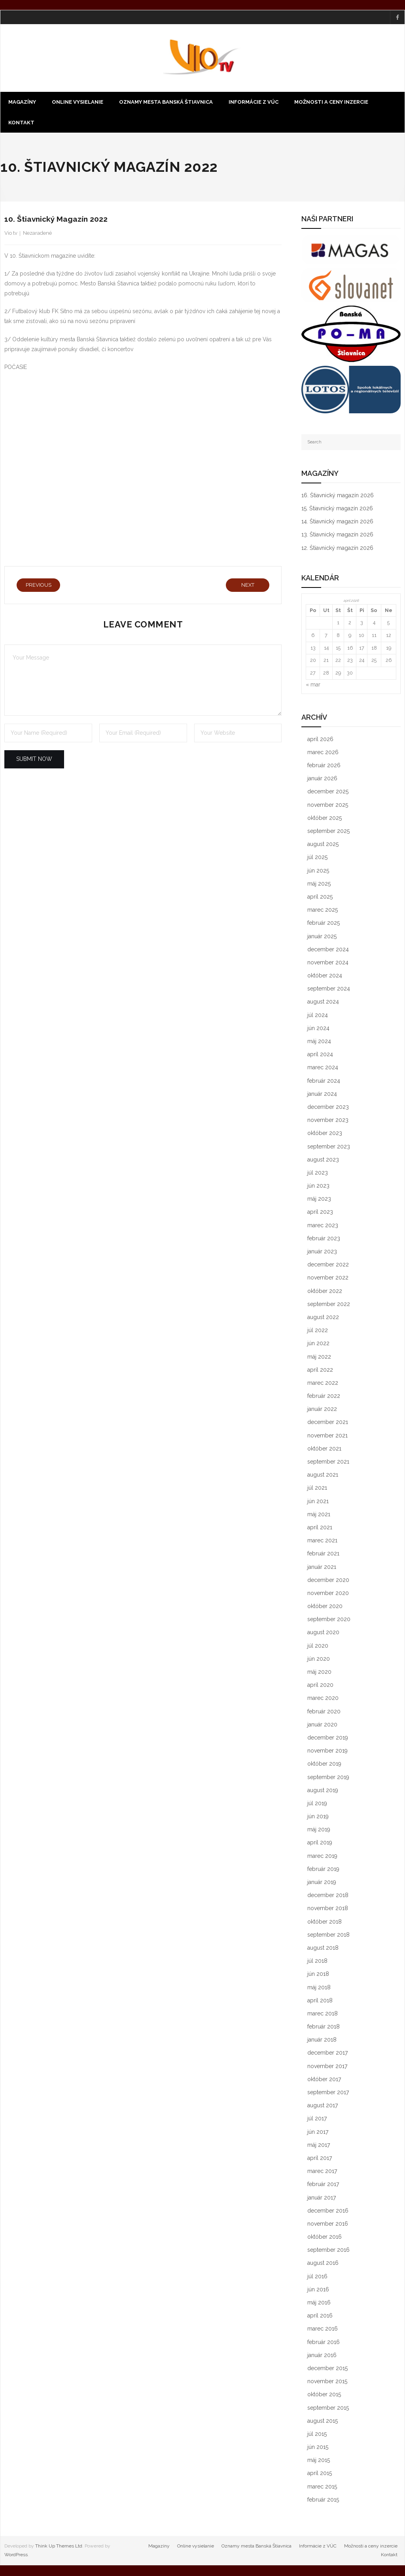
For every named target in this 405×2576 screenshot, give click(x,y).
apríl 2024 (320, 1055)
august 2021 (322, 1475)
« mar (313, 685)
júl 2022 (317, 1331)
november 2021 (327, 1436)
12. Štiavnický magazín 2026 (337, 548)
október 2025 (324, 819)
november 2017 (327, 2066)
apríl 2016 (320, 2316)
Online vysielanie (195, 2546)
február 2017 (323, 2185)
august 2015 (322, 2421)
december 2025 (327, 792)
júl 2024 (317, 1015)
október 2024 (324, 976)
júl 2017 (317, 2119)
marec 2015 (322, 2487)
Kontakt (389, 2555)
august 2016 (323, 2263)
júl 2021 (317, 1488)
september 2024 (328, 989)
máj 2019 (318, 1830)
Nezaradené (37, 234)
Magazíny (159, 2546)
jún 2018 (318, 1974)
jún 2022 (318, 1344)
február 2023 (323, 1239)
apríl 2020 (320, 1685)
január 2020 (322, 1725)
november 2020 (328, 1594)
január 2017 (321, 2198)
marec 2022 (322, 1383)
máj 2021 (318, 1515)
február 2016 (323, 2342)
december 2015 (327, 2369)
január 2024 (322, 1094)
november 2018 (327, 1909)
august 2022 (323, 1318)
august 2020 (323, 1633)
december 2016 (327, 2211)
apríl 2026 (320, 739)
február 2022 (323, 1397)
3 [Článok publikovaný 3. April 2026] (361, 623)
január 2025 (322, 936)
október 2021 (324, 1449)
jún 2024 (318, 1029)
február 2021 (323, 1554)
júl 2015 (317, 2435)
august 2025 (323, 845)
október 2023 (324, 1134)
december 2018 (327, 1896)
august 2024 (323, 1002)
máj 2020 (319, 1672)
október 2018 (324, 1922)
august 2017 (322, 2106)
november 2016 (327, 2224)
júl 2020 (317, 1646)
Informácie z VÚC (318, 2546)
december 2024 (328, 950)
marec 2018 (322, 2014)
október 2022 (324, 1291)
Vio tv (10, 234)
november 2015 (327, 2382)
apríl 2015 (319, 2474)
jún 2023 (318, 1186)
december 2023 (328, 1108)
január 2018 (322, 2040)
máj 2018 (319, 1988)
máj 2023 (319, 1199)
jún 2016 (318, 2290)
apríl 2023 (320, 1212)
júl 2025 (317, 858)
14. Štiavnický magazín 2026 (337, 522)
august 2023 (323, 1160)
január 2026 (322, 779)
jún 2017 (317, 2132)
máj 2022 (319, 1357)
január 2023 (322, 1252)
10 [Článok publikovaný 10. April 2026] (361, 636)
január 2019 (321, 1883)
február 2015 (323, 2500)
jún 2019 (318, 1817)
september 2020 (328, 1620)
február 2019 (323, 1870)
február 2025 (323, 923)
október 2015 (324, 2395)
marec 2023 (322, 1225)
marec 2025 (322, 910)
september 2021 (328, 1462)
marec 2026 (323, 753)
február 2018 (323, 2027)
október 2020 (325, 1607)
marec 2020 (323, 1699)
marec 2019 (322, 1856)
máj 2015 (318, 2461)
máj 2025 (319, 884)
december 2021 (327, 1423)
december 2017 (327, 2053)
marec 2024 (322, 1068)
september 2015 (328, 2408)
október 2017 (324, 2080)
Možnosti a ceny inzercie (370, 2546)
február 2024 (323, 1081)
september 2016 (328, 2250)
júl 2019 (317, 1804)
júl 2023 (317, 1173)
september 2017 (328, 2093)
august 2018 (323, 1948)
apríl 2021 (319, 1528)
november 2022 (327, 1278)
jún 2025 (318, 871)
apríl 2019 (319, 1843)
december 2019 (327, 1738)
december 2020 (328, 1580)
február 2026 (324, 766)
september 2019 (328, 1777)
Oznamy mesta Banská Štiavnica (256, 2546)
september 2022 (328, 1305)
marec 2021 (322, 1541)
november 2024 (327, 963)
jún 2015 (317, 2448)
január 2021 (321, 1567)
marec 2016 (322, 2329)
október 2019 (324, 1764)
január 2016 (322, 2356)
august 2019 (322, 1790)
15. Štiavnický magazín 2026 (337, 509)
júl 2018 (317, 1961)
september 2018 (328, 1935)
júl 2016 (317, 2277)
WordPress (16, 2555)
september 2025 (328, 832)
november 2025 (327, 805)
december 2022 (328, 1265)
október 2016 (324, 2237)
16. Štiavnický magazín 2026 (337, 496)
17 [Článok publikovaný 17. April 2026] (361, 648)
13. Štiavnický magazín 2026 (337, 535)
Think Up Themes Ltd (58, 2546)
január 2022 (322, 1410)
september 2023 (328, 1147)
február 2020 (324, 1712)
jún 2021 (318, 1501)
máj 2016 (319, 2303)
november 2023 (327, 1121)
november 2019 (327, 1751)
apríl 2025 (320, 897)
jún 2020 (318, 1659)
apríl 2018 (320, 2001)
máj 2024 (319, 1042)
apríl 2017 (319, 2159)
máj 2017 (318, 2146)
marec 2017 (322, 2172)
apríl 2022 (320, 1370)
